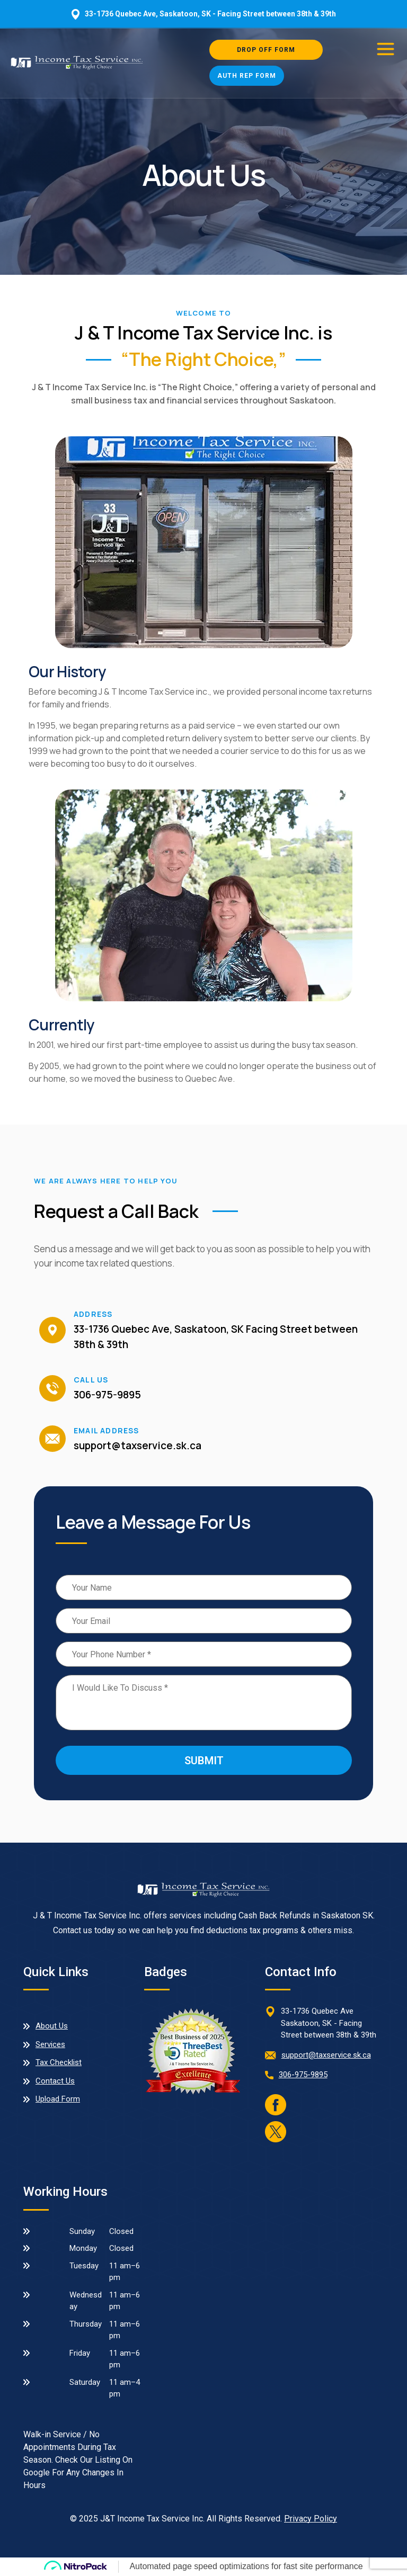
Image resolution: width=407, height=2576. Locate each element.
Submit (204, 1760)
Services (50, 2044)
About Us (52, 2026)
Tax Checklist (59, 2062)
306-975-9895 (107, 1395)
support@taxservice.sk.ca (137, 1445)
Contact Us (55, 2081)
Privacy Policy (310, 2519)
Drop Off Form (266, 49)
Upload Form (58, 2099)
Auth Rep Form (246, 75)
